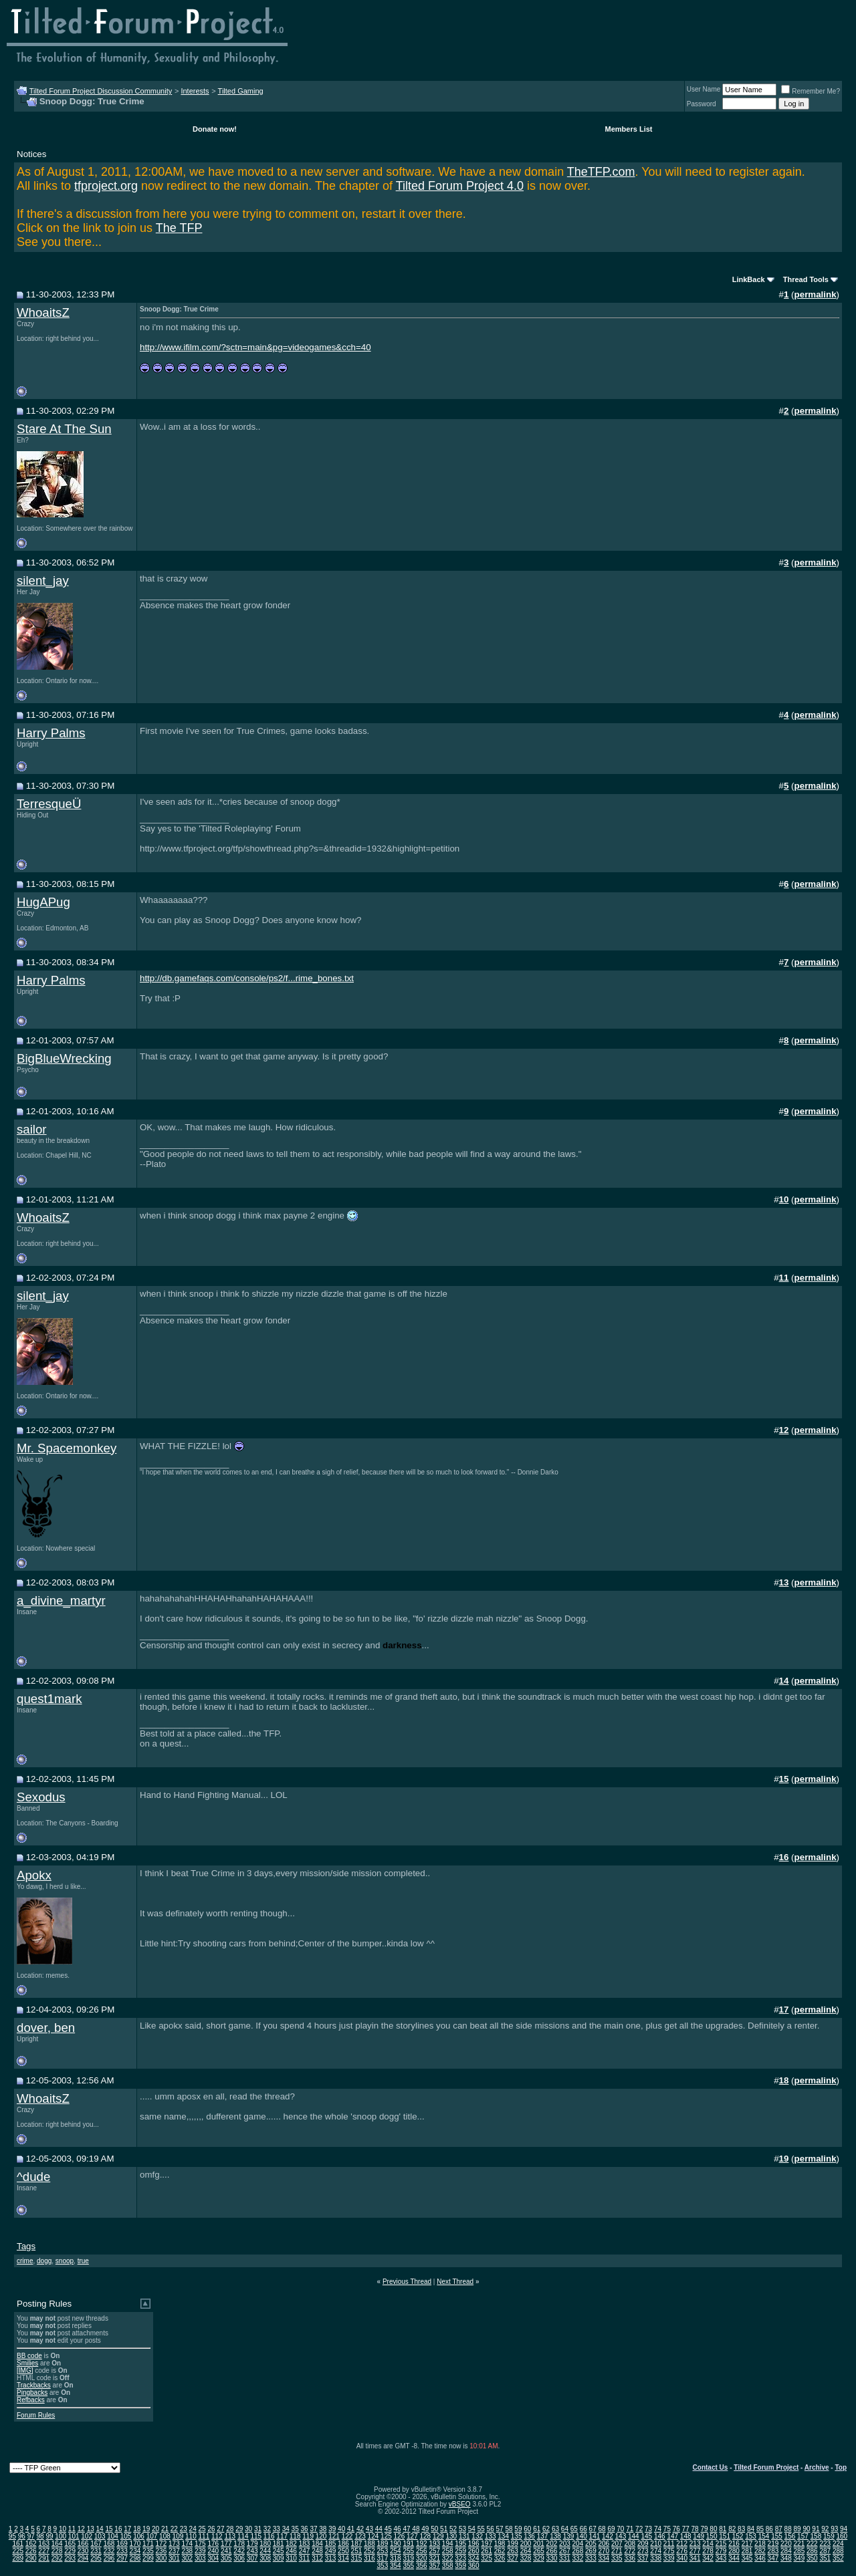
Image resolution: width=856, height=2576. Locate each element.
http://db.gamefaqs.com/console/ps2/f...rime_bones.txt (247, 978)
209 (643, 2543)
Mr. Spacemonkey (66, 1448)
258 (447, 2551)
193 (434, 2543)
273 (643, 2551)
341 (695, 2558)
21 (165, 2529)
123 (360, 2536)
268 (578, 2551)
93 (834, 2529)
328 (526, 2558)
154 (764, 2536)
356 (421, 2565)
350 (812, 2558)
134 (503, 2536)
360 (473, 2565)
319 (408, 2558)
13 (90, 2529)
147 (672, 2536)
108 (165, 2536)
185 (330, 2543)
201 (538, 2543)
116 (269, 2536)
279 (721, 2551)
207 (617, 2543)
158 (816, 2536)
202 (552, 2543)
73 (648, 2529)
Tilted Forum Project (766, 2467)
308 (265, 2558)
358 (447, 2565)
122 (347, 2536)
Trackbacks (34, 2385)
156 (790, 2536)
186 (343, 2543)
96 (21, 2536)
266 (552, 2551)
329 (538, 2558)
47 (406, 2529)
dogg (44, 2261)
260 (473, 2551)
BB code (29, 2355)
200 (526, 2543)
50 (434, 2529)
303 (200, 2558)
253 (383, 2551)
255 (408, 2551)
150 (712, 2536)
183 (304, 2543)
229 (70, 2551)
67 (593, 2529)
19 (146, 2529)
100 (60, 2536)
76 (676, 2529)
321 (434, 2558)
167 (96, 2543)
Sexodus (41, 1797)
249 (330, 2551)
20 (155, 2529)
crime (25, 2261)
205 (591, 2543)
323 (460, 2558)
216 (734, 2543)
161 (17, 2543)
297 (122, 2558)
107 (152, 2536)
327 (512, 2558)
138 (555, 2536)
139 (568, 2536)
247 (304, 2551)
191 (408, 2543)
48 (415, 2529)
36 (304, 2529)
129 (438, 2536)
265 (538, 2551)
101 (74, 2536)
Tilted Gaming (240, 91)
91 (815, 2529)
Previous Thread (407, 2281)
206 (603, 2543)
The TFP (179, 228)
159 (829, 2536)
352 (838, 2558)
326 (500, 2558)
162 (31, 2543)
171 (148, 2543)
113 (229, 2536)
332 (578, 2558)
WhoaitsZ (43, 312)
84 (750, 2529)
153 (750, 2536)
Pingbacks (32, 2392)
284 (786, 2551)
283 (773, 2551)
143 (621, 2536)
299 (148, 2558)
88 (788, 2529)
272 (629, 2551)
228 (57, 2551)
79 (704, 2529)
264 (526, 2551)
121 (334, 2536)
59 (518, 2529)
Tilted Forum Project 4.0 (460, 185)
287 (825, 2551)
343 (721, 2558)
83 (741, 2529)
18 (136, 2529)
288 (838, 2551)
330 (552, 2558)
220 (786, 2543)
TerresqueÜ (49, 804)
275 (669, 2551)
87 (778, 2529)
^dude (33, 2177)
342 (708, 2558)
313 (330, 2558)
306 (239, 2558)
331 (564, 2558)
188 (369, 2543)
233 (122, 2551)
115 (255, 2536)
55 (481, 2529)
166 (83, 2543)
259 (460, 2551)
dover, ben (46, 2028)
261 (486, 2551)
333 (591, 2558)
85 (760, 2529)
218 (760, 2543)
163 (43, 2543)
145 (646, 2536)
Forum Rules (36, 2415)
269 (591, 2551)
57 (500, 2529)
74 (657, 2529)
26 (211, 2529)
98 (40, 2536)
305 (226, 2558)
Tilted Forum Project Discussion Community (101, 91)
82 (732, 2529)
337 (643, 2558)
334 (603, 2558)
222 (812, 2543)
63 (555, 2529)
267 (564, 2551)
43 (369, 2529)
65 (574, 2529)
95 (12, 2536)
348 (786, 2558)
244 (265, 2551)
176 (213, 2543)
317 (383, 2558)
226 (31, 2551)
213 (695, 2543)
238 (187, 2551)
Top (841, 2467)
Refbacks (31, 2400)
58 (508, 2529)
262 (500, 2551)
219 (773, 2543)
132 (477, 2536)
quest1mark (49, 1699)
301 (174, 2558)
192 (421, 2543)
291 (43, 2558)
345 (747, 2558)
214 (708, 2543)
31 (257, 2529)
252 (369, 2551)
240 (213, 2551)
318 (395, 2558)
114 (243, 2536)
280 (734, 2551)
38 (322, 2529)
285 (799, 2551)
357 (434, 2565)
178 (239, 2543)
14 (100, 2529)
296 (109, 2558)
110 (191, 2536)
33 (276, 2529)
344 (734, 2558)
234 (135, 2551)
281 (747, 2551)
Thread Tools (806, 279)
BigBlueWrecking (64, 1058)
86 (769, 2529)
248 (317, 2551)
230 (83, 2551)
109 (178, 2536)
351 (825, 2558)
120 (321, 2536)
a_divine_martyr (61, 1600)
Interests (195, 91)
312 (317, 2558)
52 (453, 2529)
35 (295, 2529)
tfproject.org (106, 185)
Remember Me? (810, 91)
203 (564, 2543)
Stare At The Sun (64, 429)
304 (213, 2558)
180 (265, 2543)
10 (62, 2529)
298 (135, 2558)
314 (343, 2558)
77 (685, 2529)
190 (395, 2543)
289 (17, 2558)
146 (659, 2536)
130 (451, 2536)
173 (174, 2543)
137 (542, 2536)
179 (252, 2543)
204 (578, 2543)
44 (379, 2529)
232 (109, 2551)
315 (356, 2558)
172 (161, 2543)
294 (83, 2558)
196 (473, 2543)
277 (695, 2551)
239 (200, 2551)
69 (611, 2529)
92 (825, 2529)
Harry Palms (51, 733)
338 (655, 2558)
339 (669, 2558)
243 (252, 2551)
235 (148, 2551)
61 (536, 2529)
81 (722, 2529)
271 (617, 2551)
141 (595, 2536)
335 (617, 2558)
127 (412, 2536)
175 (200, 2543)
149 (698, 2536)
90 (806, 2529)
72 (639, 2529)
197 (486, 2543)
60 (527, 2529)
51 (443, 2529)
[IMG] (25, 2370)
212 (681, 2543)
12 (81, 2529)
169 (122, 2543)
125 (386, 2536)
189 (383, 2543)
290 (31, 2558)
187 (356, 2543)
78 (695, 2529)
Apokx (34, 1875)
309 (278, 2558)
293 (70, 2558)
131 (464, 2536)
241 (226, 2551)
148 (685, 2536)
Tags (26, 2246)
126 (399, 2536)
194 (447, 2543)
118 (295, 2536)
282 (760, 2551)
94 (843, 2529)
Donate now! (215, 129)
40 (341, 2529)
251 (356, 2551)
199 (512, 2543)
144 (633, 2536)
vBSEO (460, 2504)
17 (127, 2529)
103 (100, 2536)
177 (226, 2543)
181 (278, 2543)
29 (239, 2529)
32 (267, 2529)
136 (529, 2536)
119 (308, 2536)
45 (388, 2529)
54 (471, 2529)
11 (72, 2529)
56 (490, 2529)
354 (395, 2565)
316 (369, 2558)
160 (841, 2536)
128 (425, 2536)
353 (383, 2565)
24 (193, 2529)
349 (799, 2558)
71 (629, 2529)
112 (217, 2536)
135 (516, 2536)
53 (462, 2529)
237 (174, 2551)
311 (304, 2558)
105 (126, 2536)
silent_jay (43, 580)
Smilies (27, 2363)
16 (118, 2529)
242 (239, 2551)
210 (655, 2543)
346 (760, 2558)
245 (278, 2551)
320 (421, 2558)
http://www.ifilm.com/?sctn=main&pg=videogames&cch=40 (255, 347)
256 (421, 2551)
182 (291, 2543)
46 (397, 2529)
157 (803, 2536)
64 (564, 2529)
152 (738, 2536)
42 (360, 2529)
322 (447, 2558)
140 (581, 2536)
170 (135, 2543)
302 (187, 2558)
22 (174, 2529)
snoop (65, 2261)
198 (500, 2543)
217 (747, 2543)
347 (773, 2558)
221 (799, 2543)
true (83, 2261)
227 (43, 2551)
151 (724, 2536)
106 (138, 2536)
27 (220, 2529)
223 (825, 2543)
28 (229, 2529)
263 (512, 2551)
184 (317, 2543)
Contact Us (710, 2467)
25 (202, 2529)
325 (486, 2558)
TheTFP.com (601, 171)
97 (31, 2536)
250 (343, 2551)
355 (408, 2565)
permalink (815, 294)
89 (797, 2529)
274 (655, 2551)
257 (434, 2551)
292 (57, 2558)
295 (96, 2558)
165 (70, 2543)
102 (86, 2536)
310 (291, 2558)
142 (607, 2536)
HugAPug (43, 902)
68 (601, 2529)
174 (187, 2543)
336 (629, 2558)
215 (721, 2543)
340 (681, 2558)
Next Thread (455, 2281)
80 (713, 2529)
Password (701, 104)
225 (17, 2551)
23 (183, 2529)
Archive (817, 2467)
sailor (32, 1129)
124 (373, 2536)
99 (49, 2536)
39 (332, 2529)
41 (350, 2529)
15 (108, 2529)
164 (57, 2543)
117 (282, 2536)
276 (681, 2551)
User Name (704, 89)
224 (838, 2543)
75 (667, 2529)
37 (313, 2529)
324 (473, 2558)
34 (286, 2529)
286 (812, 2551)
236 (161, 2551)
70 (620, 2529)
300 (161, 2558)
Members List (629, 129)
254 (395, 2551)
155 (776, 2536)
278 (708, 2551)
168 (109, 2543)
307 (252, 2558)
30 (248, 2529)
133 (490, 2536)
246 (291, 2551)
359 (460, 2565)
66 (583, 2529)
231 (96, 2551)
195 (460, 2543)
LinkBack (748, 279)
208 (629, 2543)
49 (425, 2529)
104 (112, 2536)
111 (204, 2536)
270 (603, 2551)
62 (546, 2529)
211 (669, 2543)
